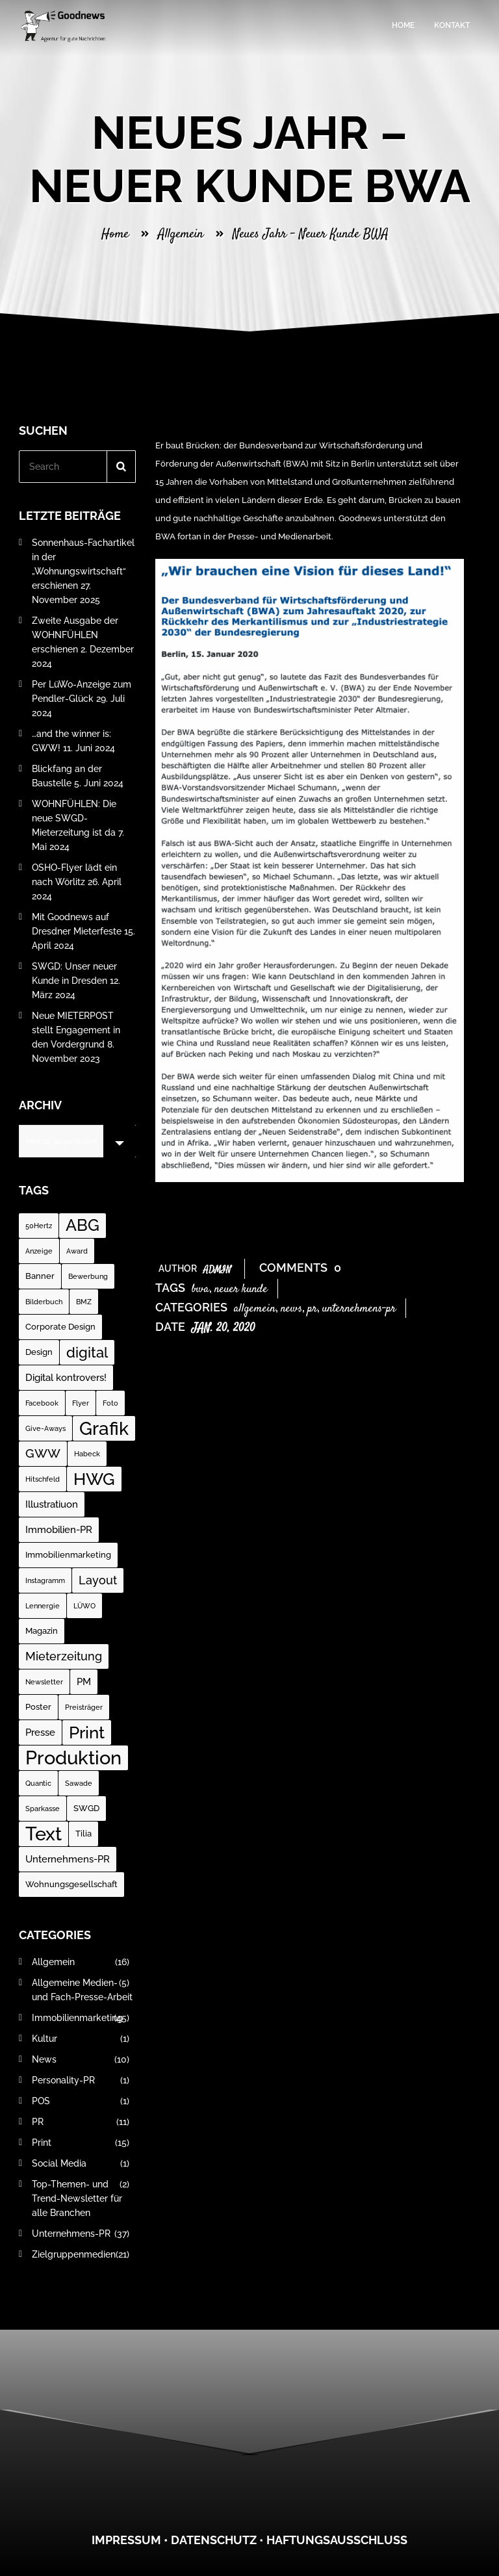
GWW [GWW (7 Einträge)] (42, 1453)
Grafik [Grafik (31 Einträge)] (104, 1428)
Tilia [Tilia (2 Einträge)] (83, 1833)
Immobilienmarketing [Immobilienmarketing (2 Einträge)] (68, 1555)
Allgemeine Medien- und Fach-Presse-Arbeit (82, 1990)
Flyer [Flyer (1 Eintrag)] (80, 1403)
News (291, 1308)
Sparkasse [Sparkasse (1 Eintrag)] (42, 1808)
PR (312, 1308)
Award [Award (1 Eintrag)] (77, 1251)
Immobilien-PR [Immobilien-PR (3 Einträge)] (58, 1530)
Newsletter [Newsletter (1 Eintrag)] (44, 1682)
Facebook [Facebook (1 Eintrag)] (41, 1403)
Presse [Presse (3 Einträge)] (40, 1732)
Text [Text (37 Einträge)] (43, 1833)
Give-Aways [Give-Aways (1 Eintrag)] (45, 1428)
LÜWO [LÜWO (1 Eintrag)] (84, 1606)
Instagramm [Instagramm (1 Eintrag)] (45, 1580)
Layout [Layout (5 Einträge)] (98, 1580)
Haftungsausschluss (336, 2540)
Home (403, 25)
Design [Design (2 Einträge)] (39, 1352)
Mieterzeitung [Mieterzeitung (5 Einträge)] (63, 1656)
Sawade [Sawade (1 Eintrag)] (78, 1783)
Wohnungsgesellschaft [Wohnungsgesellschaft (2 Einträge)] (71, 1884)
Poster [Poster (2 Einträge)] (38, 1707)
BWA (200, 1289)
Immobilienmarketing (80, 2018)
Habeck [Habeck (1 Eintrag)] (87, 1454)
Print (80, 2142)
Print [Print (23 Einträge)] (87, 1732)
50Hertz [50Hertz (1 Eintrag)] (38, 1226)
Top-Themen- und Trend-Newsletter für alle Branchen (80, 2198)
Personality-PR (80, 2080)
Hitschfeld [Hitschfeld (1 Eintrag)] (42, 1479)
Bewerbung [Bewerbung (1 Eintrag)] (88, 1276)
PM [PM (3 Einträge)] (84, 1682)
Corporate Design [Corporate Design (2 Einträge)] (60, 1327)
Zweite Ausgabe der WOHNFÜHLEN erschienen (75, 634)
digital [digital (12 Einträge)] (87, 1352)
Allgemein (180, 234)
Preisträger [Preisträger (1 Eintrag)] (84, 1707)
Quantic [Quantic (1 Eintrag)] (38, 1783)
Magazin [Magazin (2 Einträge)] (41, 1631)
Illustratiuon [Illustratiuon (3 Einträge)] (51, 1504)
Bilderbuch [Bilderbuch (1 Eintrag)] (43, 1302)
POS (80, 2101)
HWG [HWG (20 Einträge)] (94, 1479)
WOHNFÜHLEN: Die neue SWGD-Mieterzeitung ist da (74, 818)
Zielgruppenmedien (80, 2254)
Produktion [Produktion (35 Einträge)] (73, 1758)
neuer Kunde (241, 1289)
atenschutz (218, 2540)
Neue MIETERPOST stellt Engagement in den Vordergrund (76, 1030)
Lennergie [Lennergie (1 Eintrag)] (42, 1606)
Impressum (126, 2540)
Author (195, 1268)
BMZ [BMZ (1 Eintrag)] (84, 1302)
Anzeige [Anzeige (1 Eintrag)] (39, 1251)
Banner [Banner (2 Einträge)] (40, 1276)
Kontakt (452, 25)
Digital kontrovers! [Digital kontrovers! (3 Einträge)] (66, 1378)
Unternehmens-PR (359, 1308)
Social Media (80, 2163)
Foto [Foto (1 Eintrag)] (110, 1403)
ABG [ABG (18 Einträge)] (82, 1225)
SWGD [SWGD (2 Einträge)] (86, 1808)
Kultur (80, 2038)
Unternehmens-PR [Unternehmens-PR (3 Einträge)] (67, 1859)
